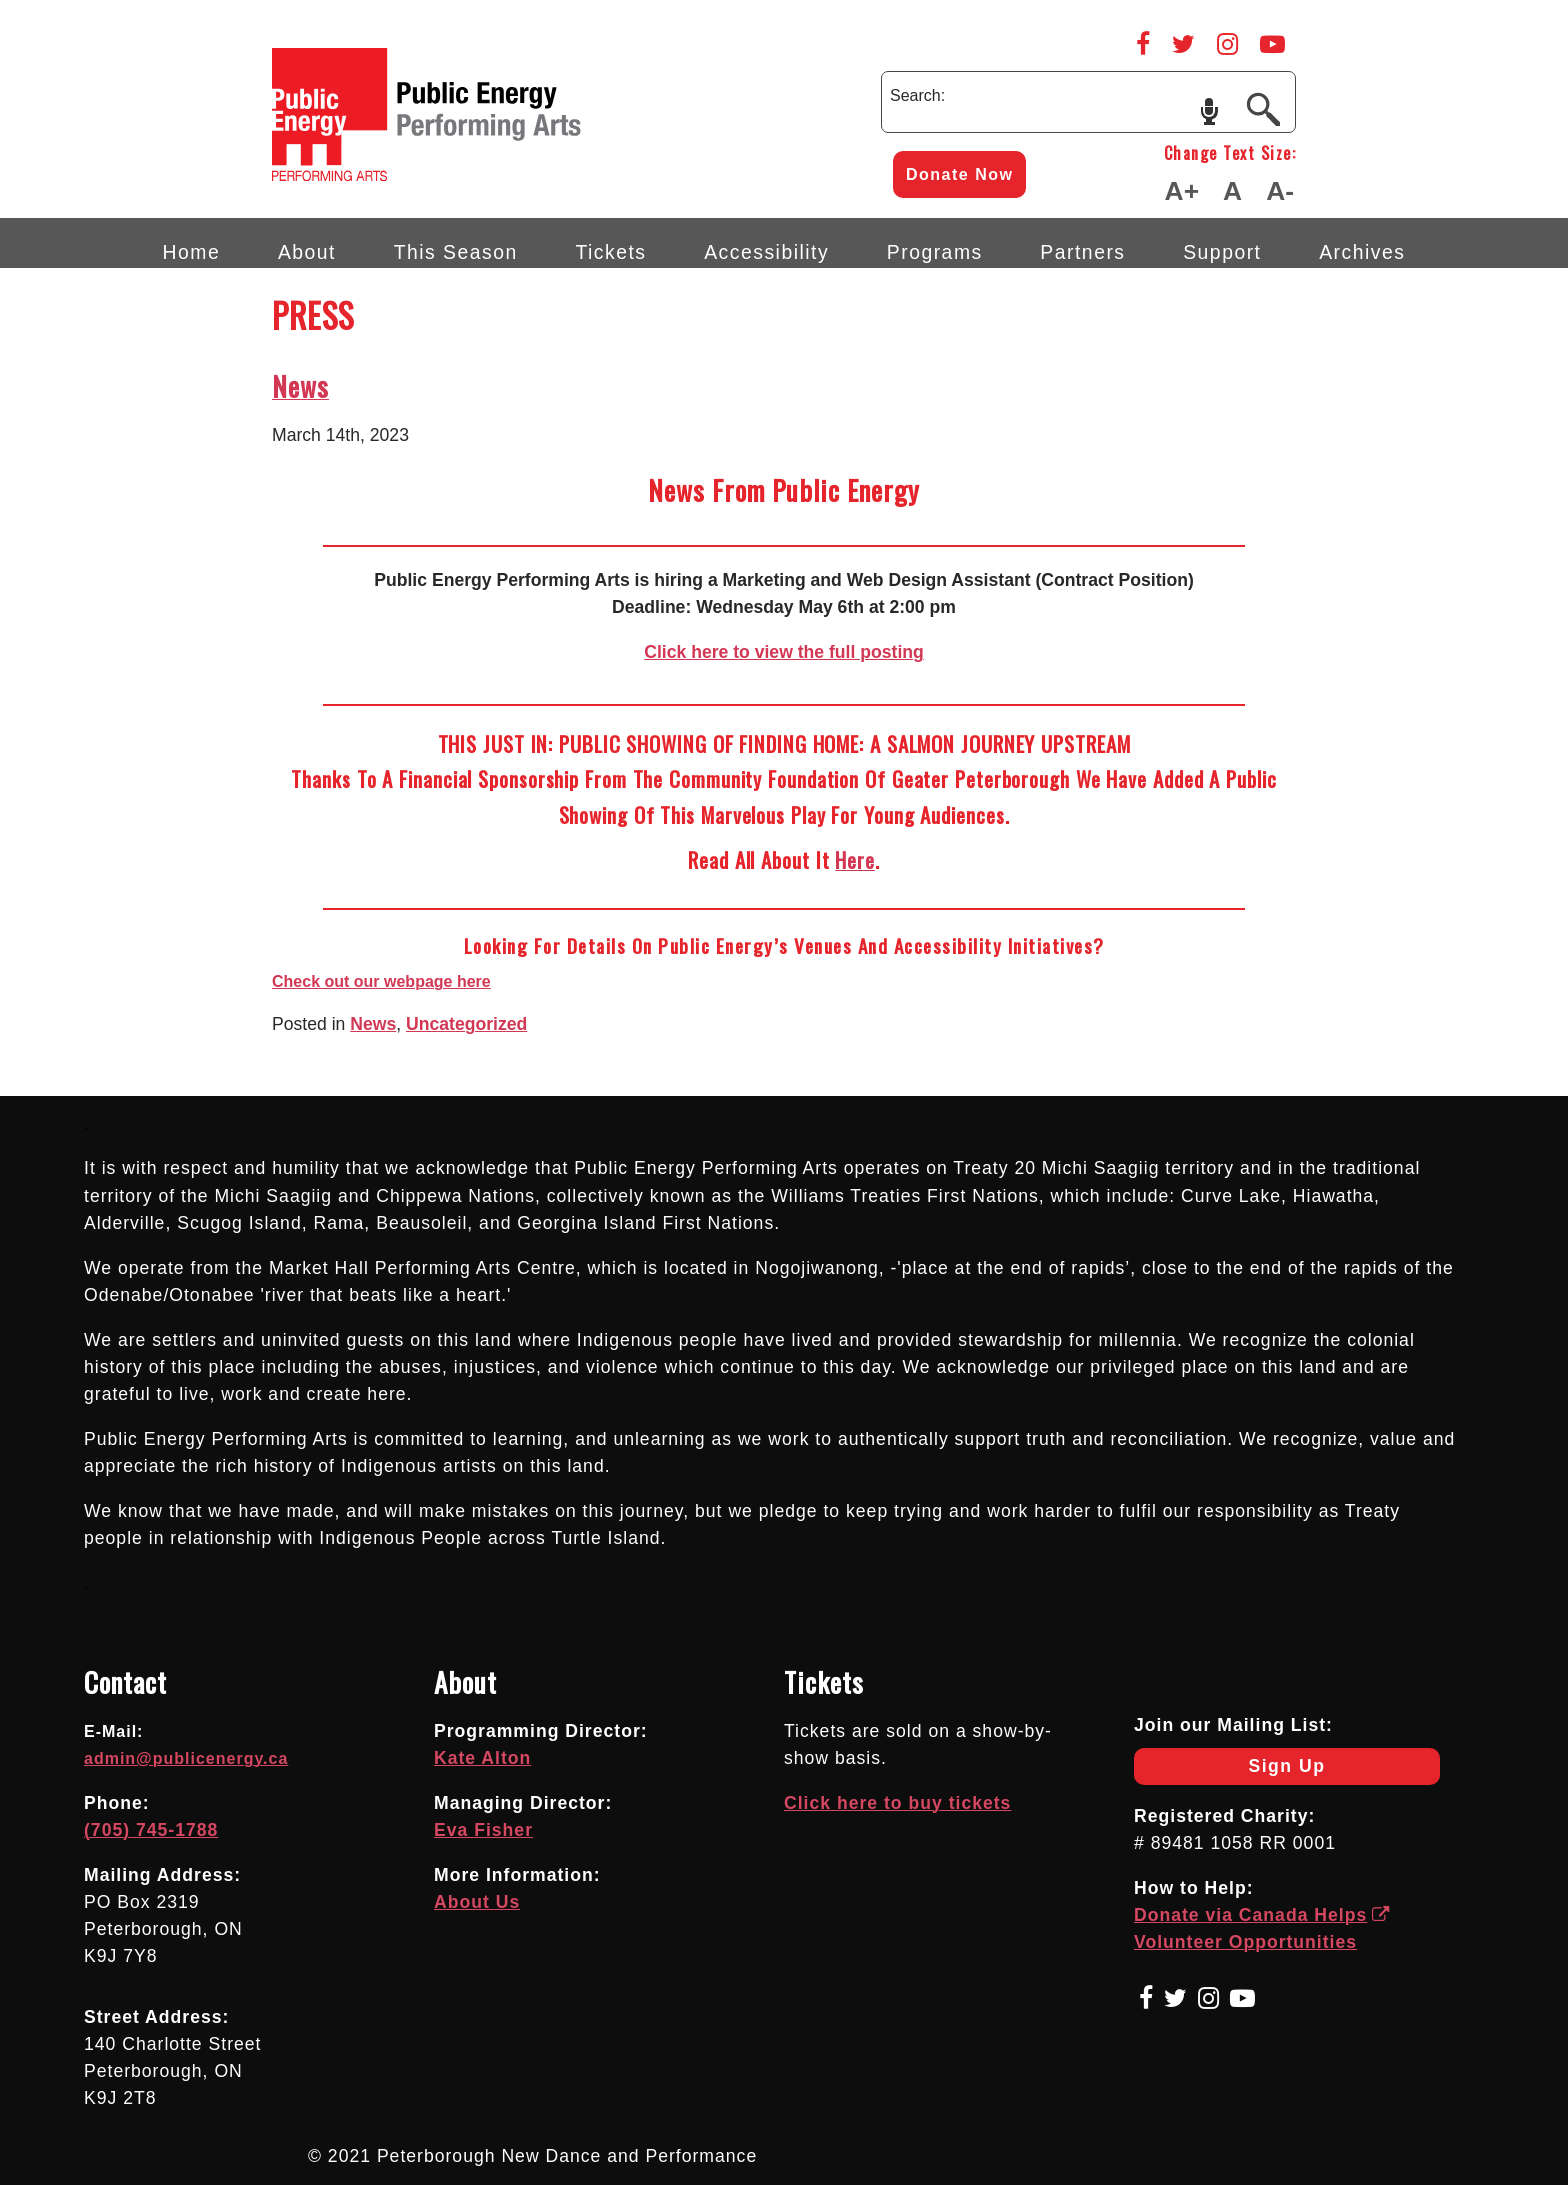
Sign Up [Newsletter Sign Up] (1229, 1770)
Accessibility (766, 252)
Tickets (610, 252)
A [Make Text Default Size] (1232, 191)
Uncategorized (466, 1024)
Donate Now (959, 174)
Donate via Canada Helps (1262, 1915)
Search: (917, 95)
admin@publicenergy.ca (186, 1758)
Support (1222, 252)
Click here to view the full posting (784, 652)
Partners (1082, 252)
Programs (935, 252)
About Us (477, 1902)
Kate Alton (482, 1758)
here (855, 859)
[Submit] (1263, 108)
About (307, 252)
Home (192, 252)
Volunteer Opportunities (1245, 1942)
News (300, 386)
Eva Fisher (483, 1830)
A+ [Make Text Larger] (1182, 191)
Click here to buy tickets (897, 1803)
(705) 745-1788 (151, 1830)
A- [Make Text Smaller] (1280, 191)
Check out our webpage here (381, 981)
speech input (1209, 109)
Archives (1362, 252)
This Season (456, 252)
